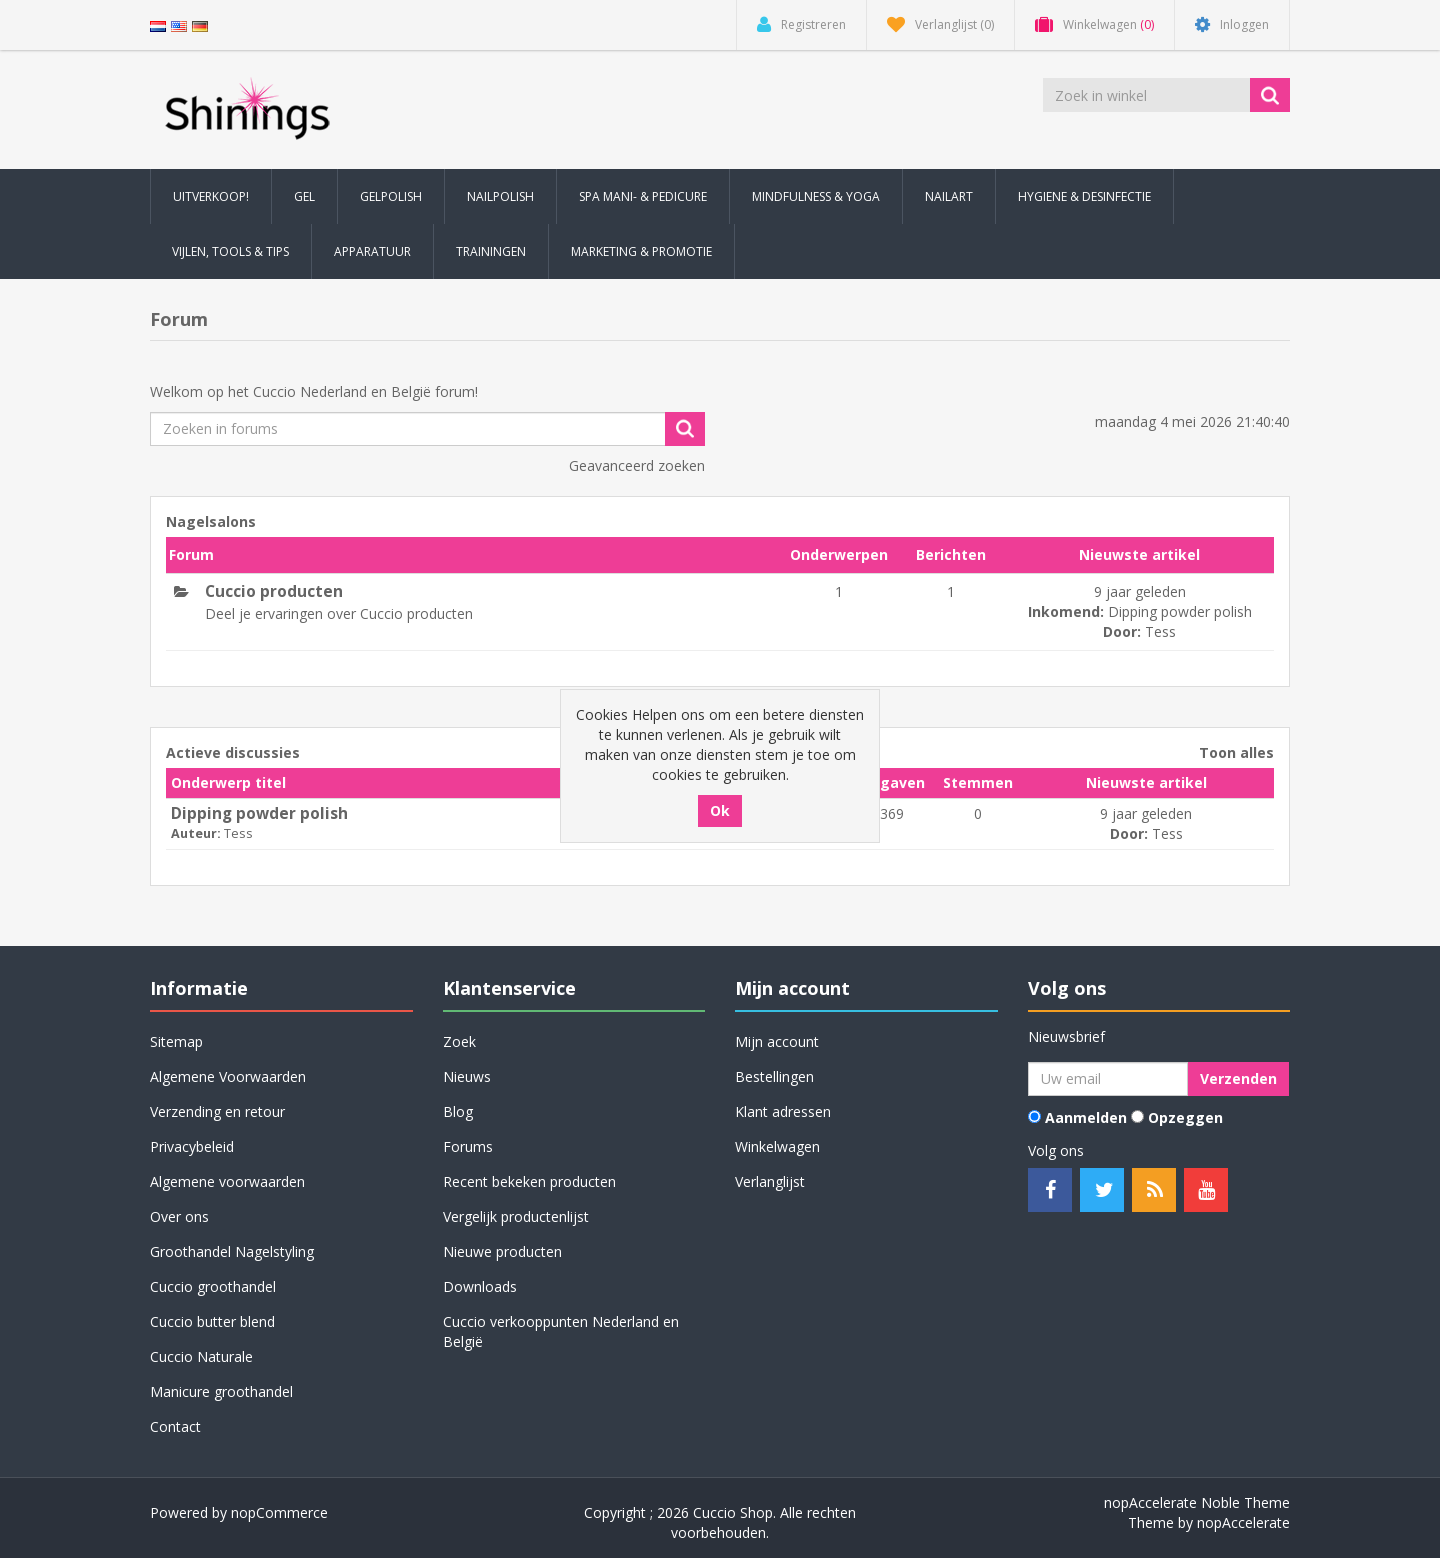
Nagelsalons (211, 521)
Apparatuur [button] (372, 251)
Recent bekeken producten (529, 1181)
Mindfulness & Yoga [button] (816, 196)
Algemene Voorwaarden (228, 1076)
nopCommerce (279, 1512)
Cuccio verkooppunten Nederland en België (561, 1331)
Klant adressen (783, 1111)
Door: (1122, 631)
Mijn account (777, 1041)
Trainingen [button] (491, 251)
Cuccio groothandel (213, 1286)
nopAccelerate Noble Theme (1197, 1502)
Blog (458, 1111)
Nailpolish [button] (500, 196)
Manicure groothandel (221, 1391)
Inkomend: (1066, 611)
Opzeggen (1185, 1117)
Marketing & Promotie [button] (641, 251)
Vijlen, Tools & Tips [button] (230, 251)
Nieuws (467, 1076)
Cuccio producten (274, 592)
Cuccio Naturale (201, 1356)
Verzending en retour (217, 1111)
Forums (468, 1146)
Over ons (179, 1216)
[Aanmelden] (1108, 1079)
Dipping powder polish (1180, 611)
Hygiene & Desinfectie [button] (1084, 196)
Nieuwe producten (502, 1251)
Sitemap (176, 1041)
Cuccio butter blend (212, 1321)
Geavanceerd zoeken (637, 465)
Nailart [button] (949, 196)
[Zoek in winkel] (1148, 95)
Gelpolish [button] (391, 196)
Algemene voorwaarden (227, 1181)
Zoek (459, 1041)
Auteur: (196, 833)
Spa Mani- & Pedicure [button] (643, 196)
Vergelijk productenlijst (516, 1216)
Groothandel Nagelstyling (232, 1251)
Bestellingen (774, 1076)
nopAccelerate (1243, 1522)
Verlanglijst (770, 1181)
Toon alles (1236, 752)
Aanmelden (1086, 1117)
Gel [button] (304, 196)
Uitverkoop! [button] (211, 196)
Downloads (480, 1286)
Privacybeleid (192, 1146)
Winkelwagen (777, 1146)
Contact (175, 1426)
